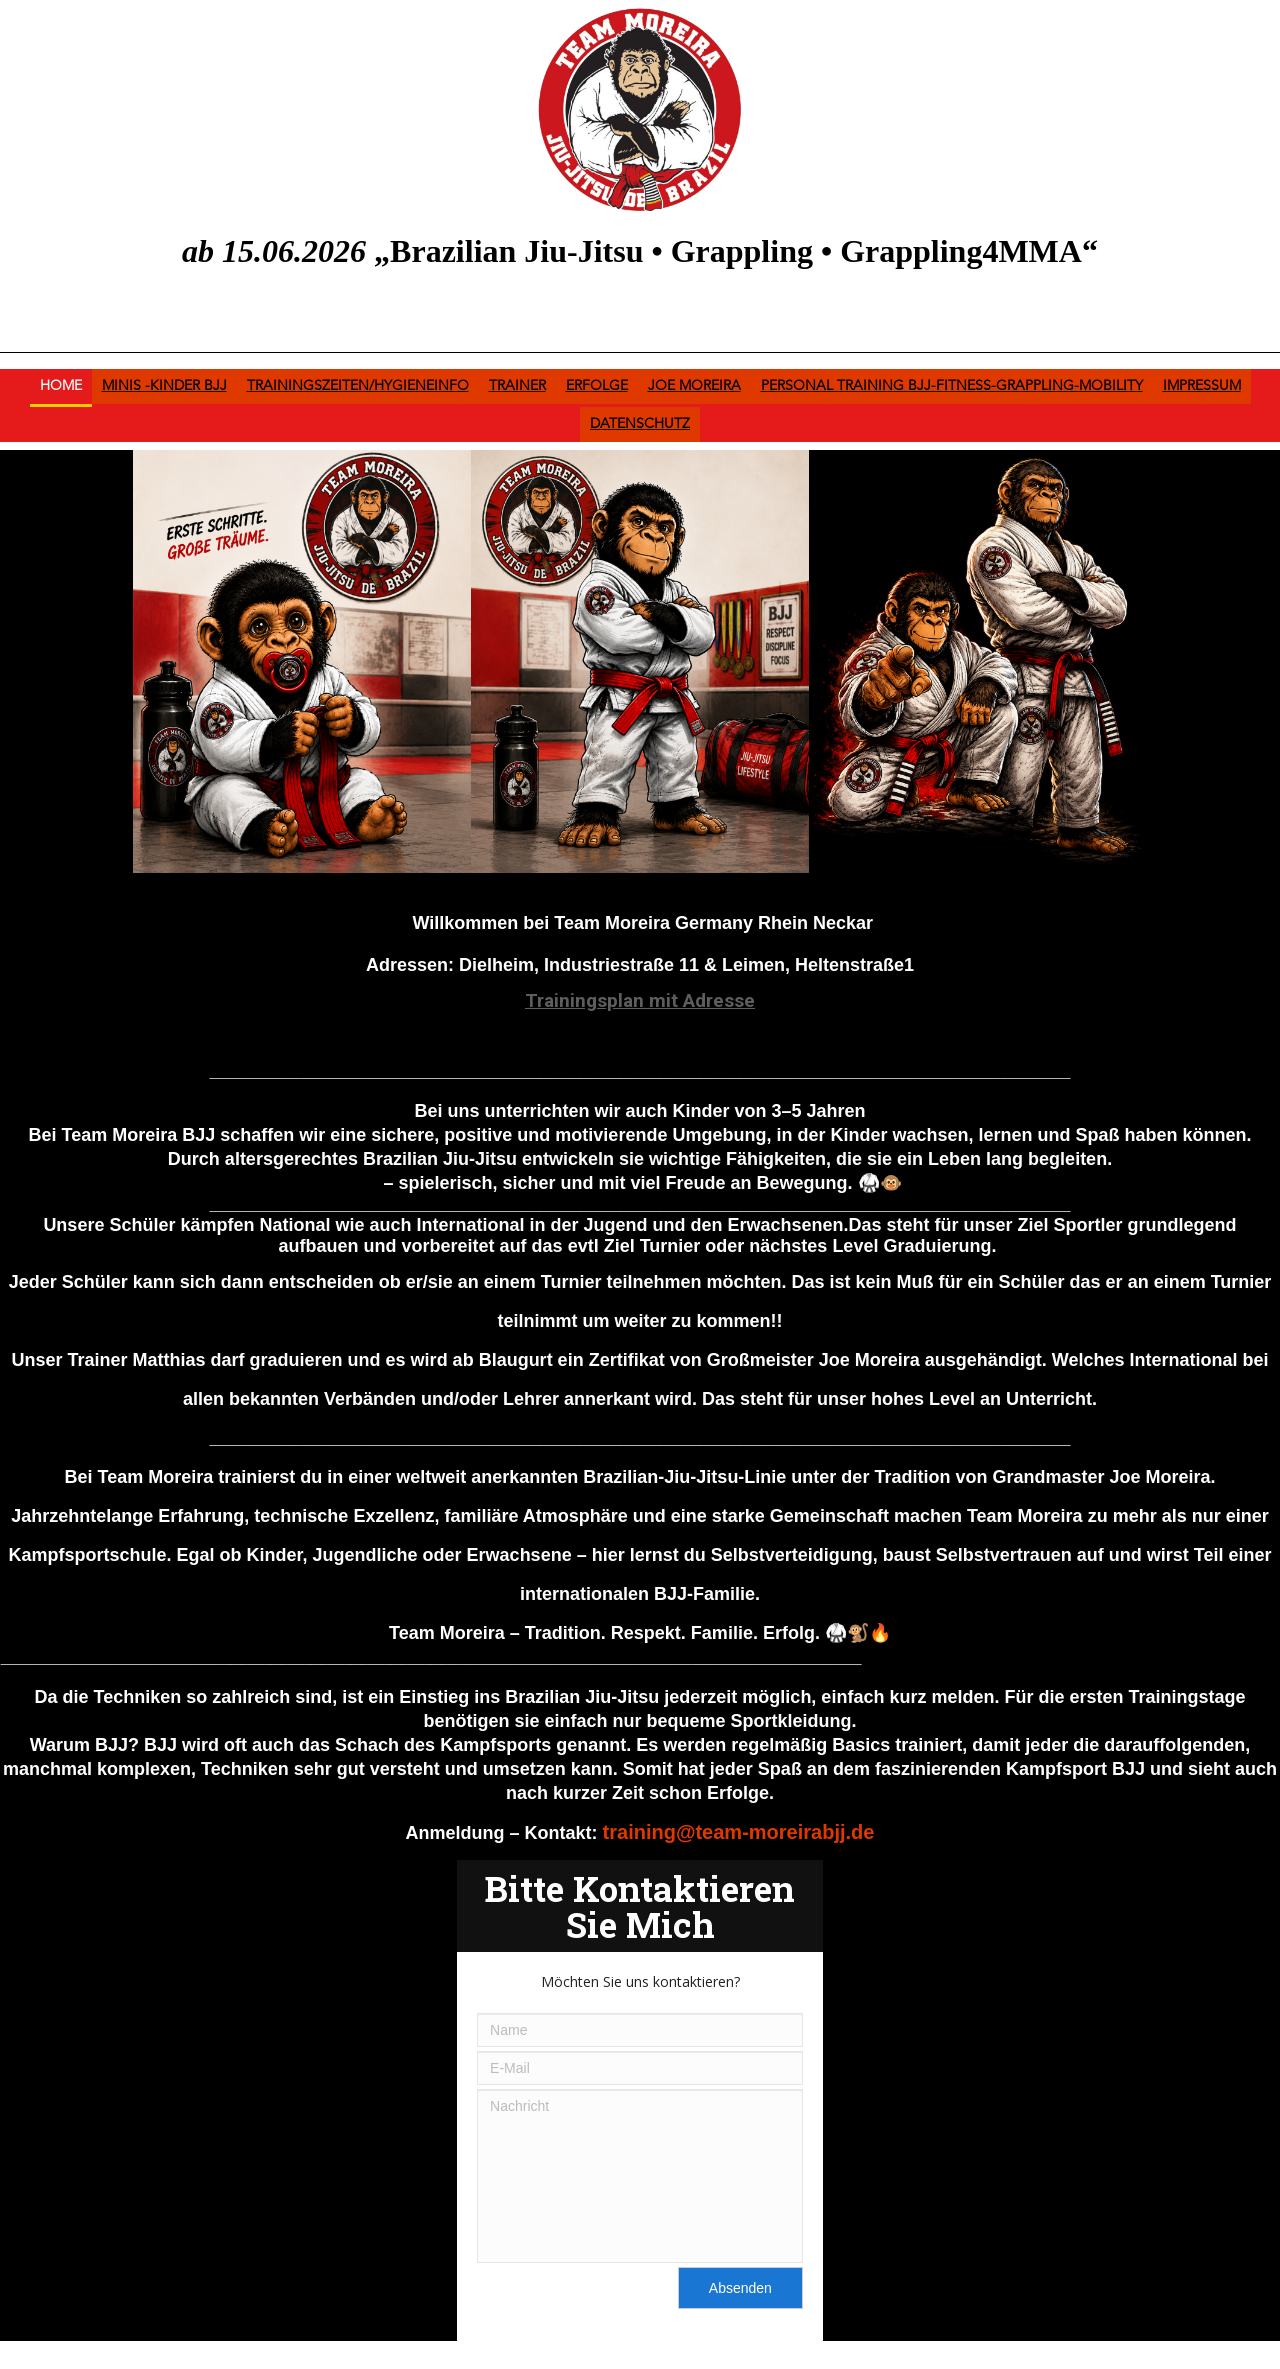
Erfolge (597, 386)
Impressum (1202, 386)
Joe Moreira (694, 386)
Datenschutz (640, 424)
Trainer (517, 386)
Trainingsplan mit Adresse (640, 1000)
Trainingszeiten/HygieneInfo (358, 386)
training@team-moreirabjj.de (739, 1832)
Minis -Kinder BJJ (164, 386)
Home (61, 386)
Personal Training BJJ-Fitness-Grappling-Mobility (952, 386)
